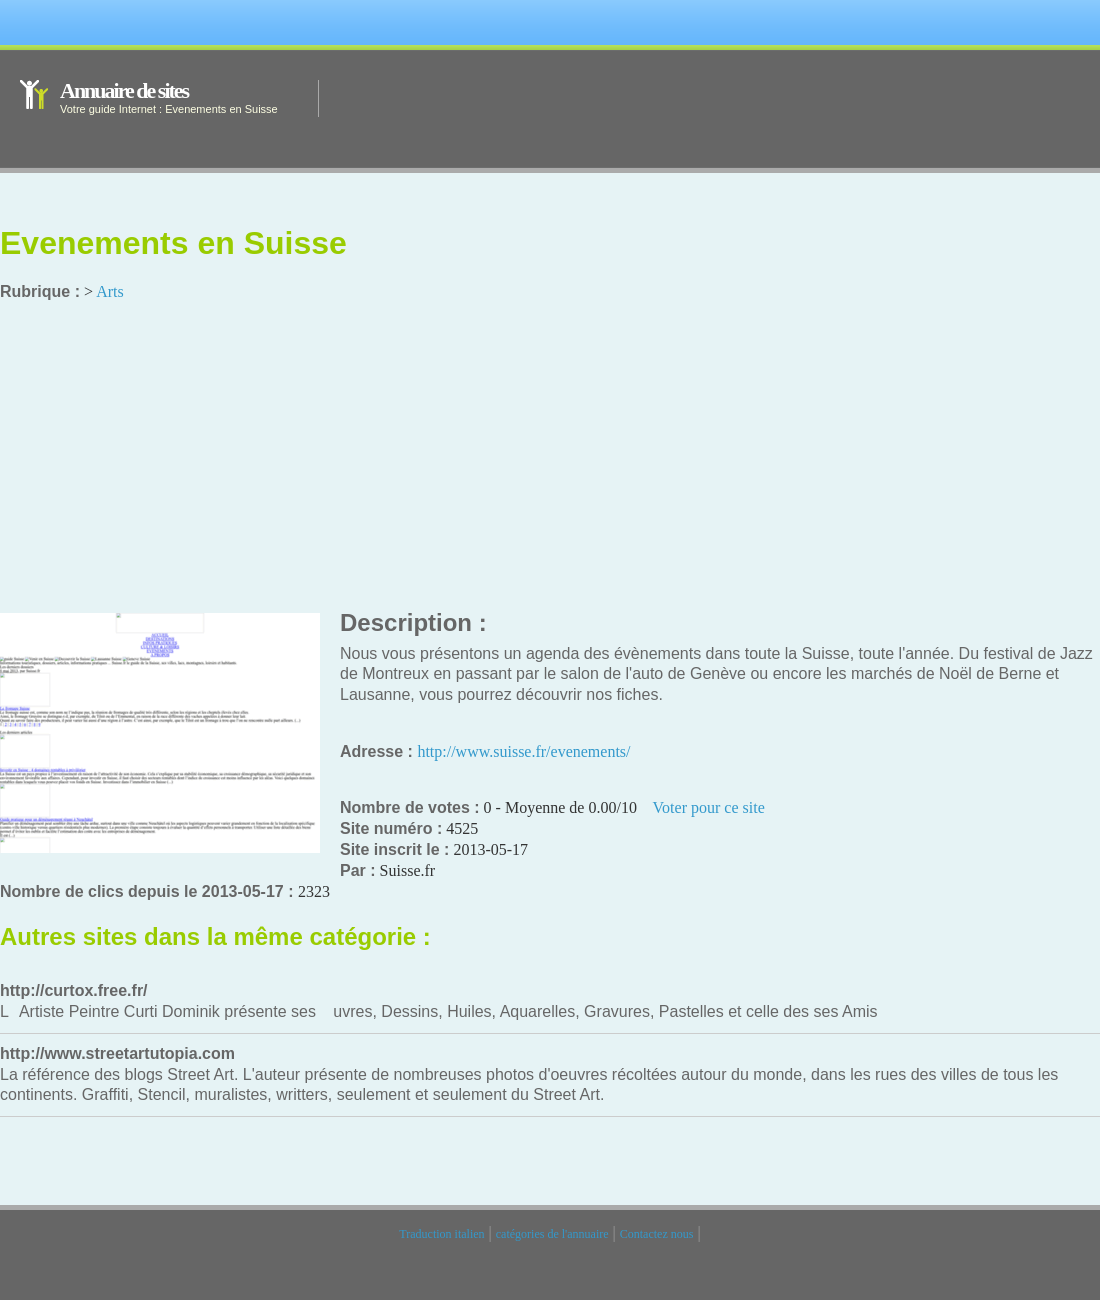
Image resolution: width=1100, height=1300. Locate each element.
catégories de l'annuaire (552, 1234)
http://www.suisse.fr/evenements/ (523, 751)
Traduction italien (441, 1234)
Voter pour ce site (709, 807)
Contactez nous (657, 1234)
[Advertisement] (550, 458)
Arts (110, 291)
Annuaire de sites (124, 90)
